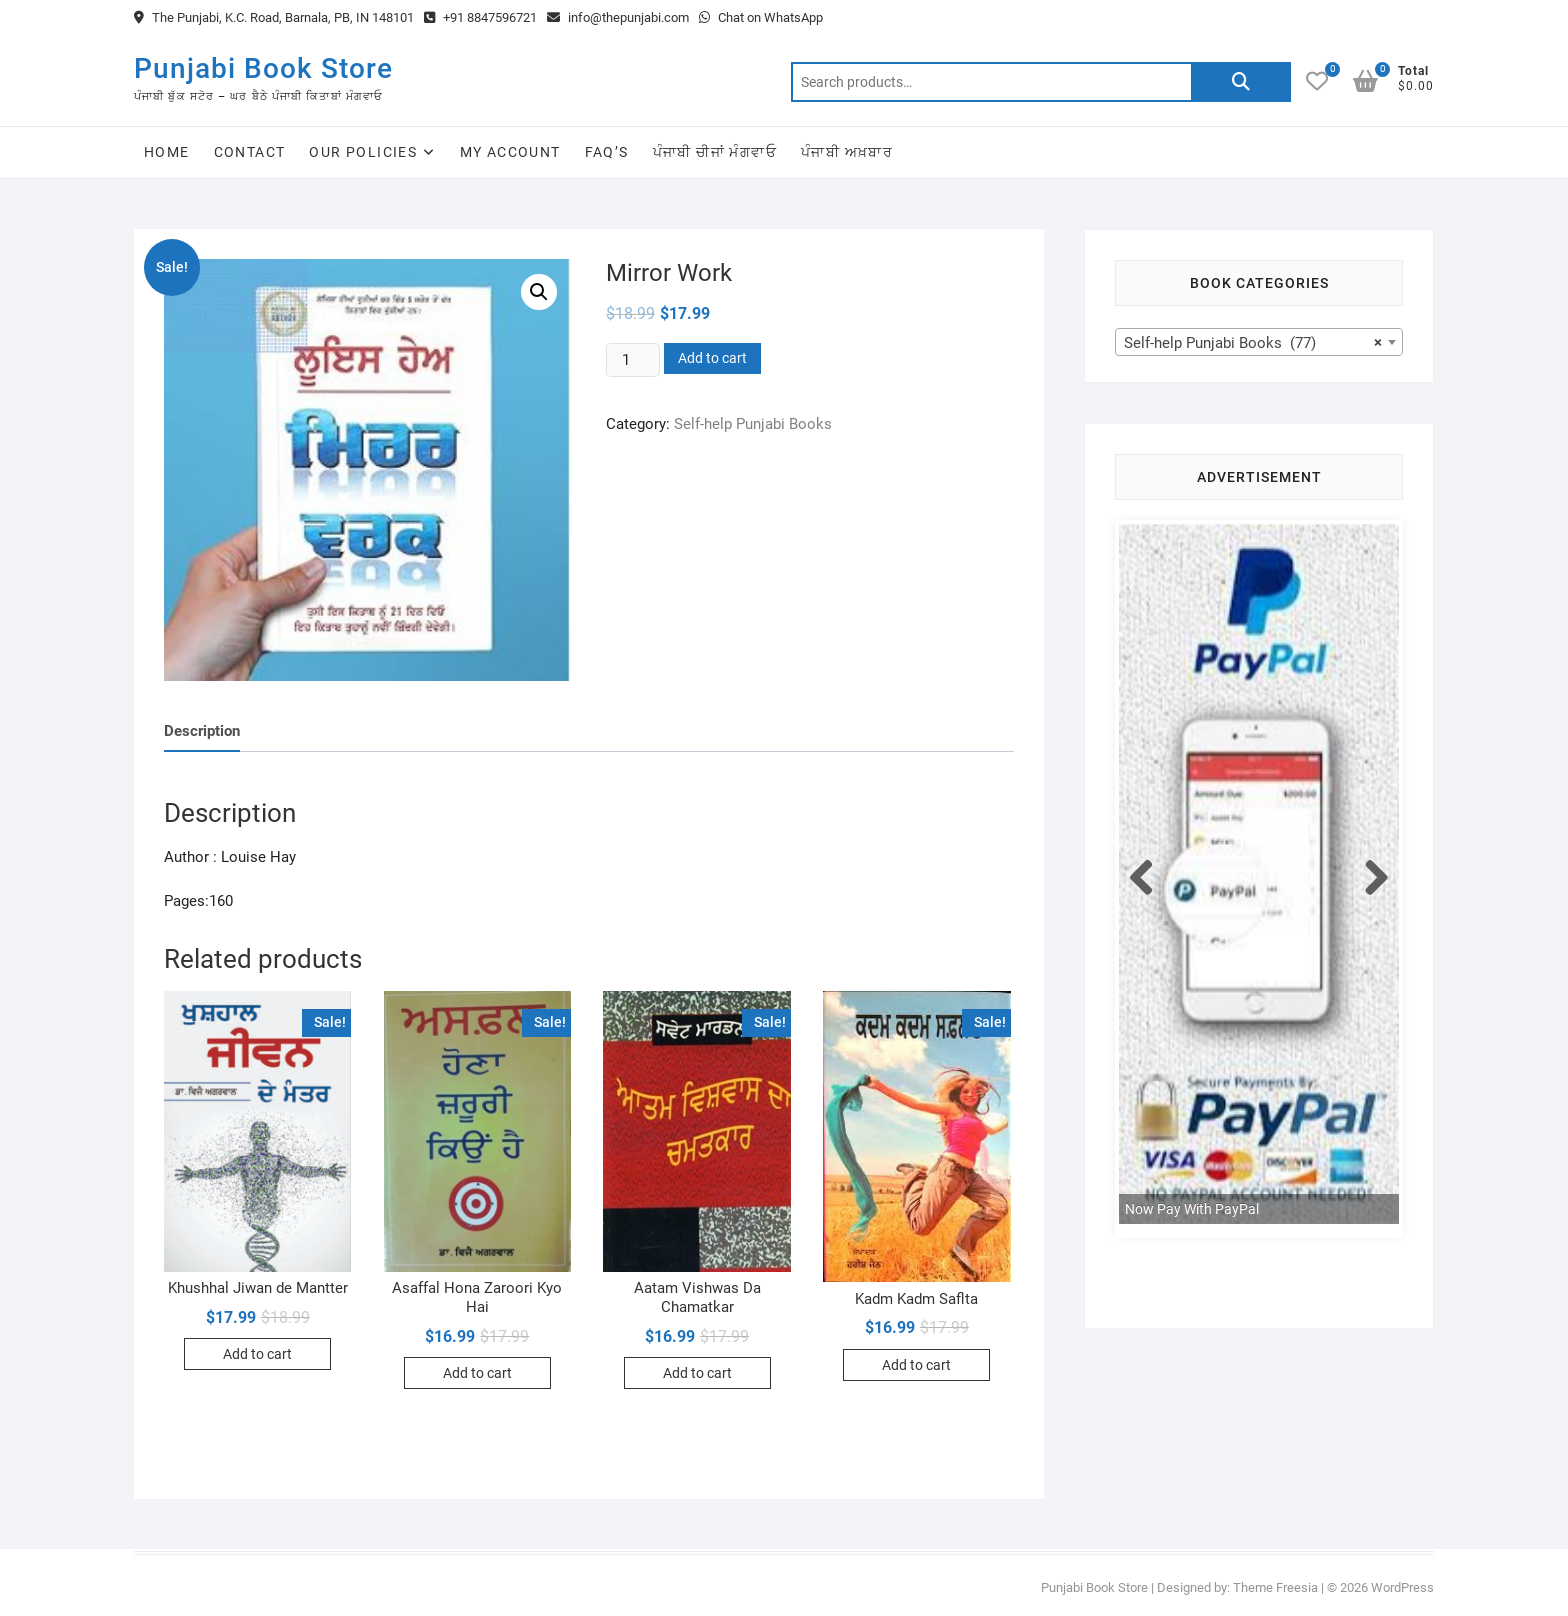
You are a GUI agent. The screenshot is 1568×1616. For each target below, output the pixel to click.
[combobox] (1259, 342)
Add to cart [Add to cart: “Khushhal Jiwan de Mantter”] (257, 1354)
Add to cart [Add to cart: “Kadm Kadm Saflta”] (916, 1365)
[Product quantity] (633, 360)
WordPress (1402, 1587)
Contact (250, 152)
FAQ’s (607, 152)
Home (167, 152)
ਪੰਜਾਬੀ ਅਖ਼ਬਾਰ (847, 152)
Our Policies (363, 152)
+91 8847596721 (480, 17)
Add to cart (712, 358)
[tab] (202, 731)
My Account (510, 152)
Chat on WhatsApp (761, 17)
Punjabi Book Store (263, 68)
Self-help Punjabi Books (753, 424)
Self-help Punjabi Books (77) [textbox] (1253, 343)
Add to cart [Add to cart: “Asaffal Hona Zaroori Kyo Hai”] (477, 1373)
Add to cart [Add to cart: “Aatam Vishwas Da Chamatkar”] (697, 1373)
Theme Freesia (1275, 1587)
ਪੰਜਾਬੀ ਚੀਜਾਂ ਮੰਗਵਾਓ (715, 152)
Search (1241, 82)
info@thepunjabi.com (618, 17)
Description (202, 731)
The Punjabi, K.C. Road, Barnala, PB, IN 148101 (274, 17)
